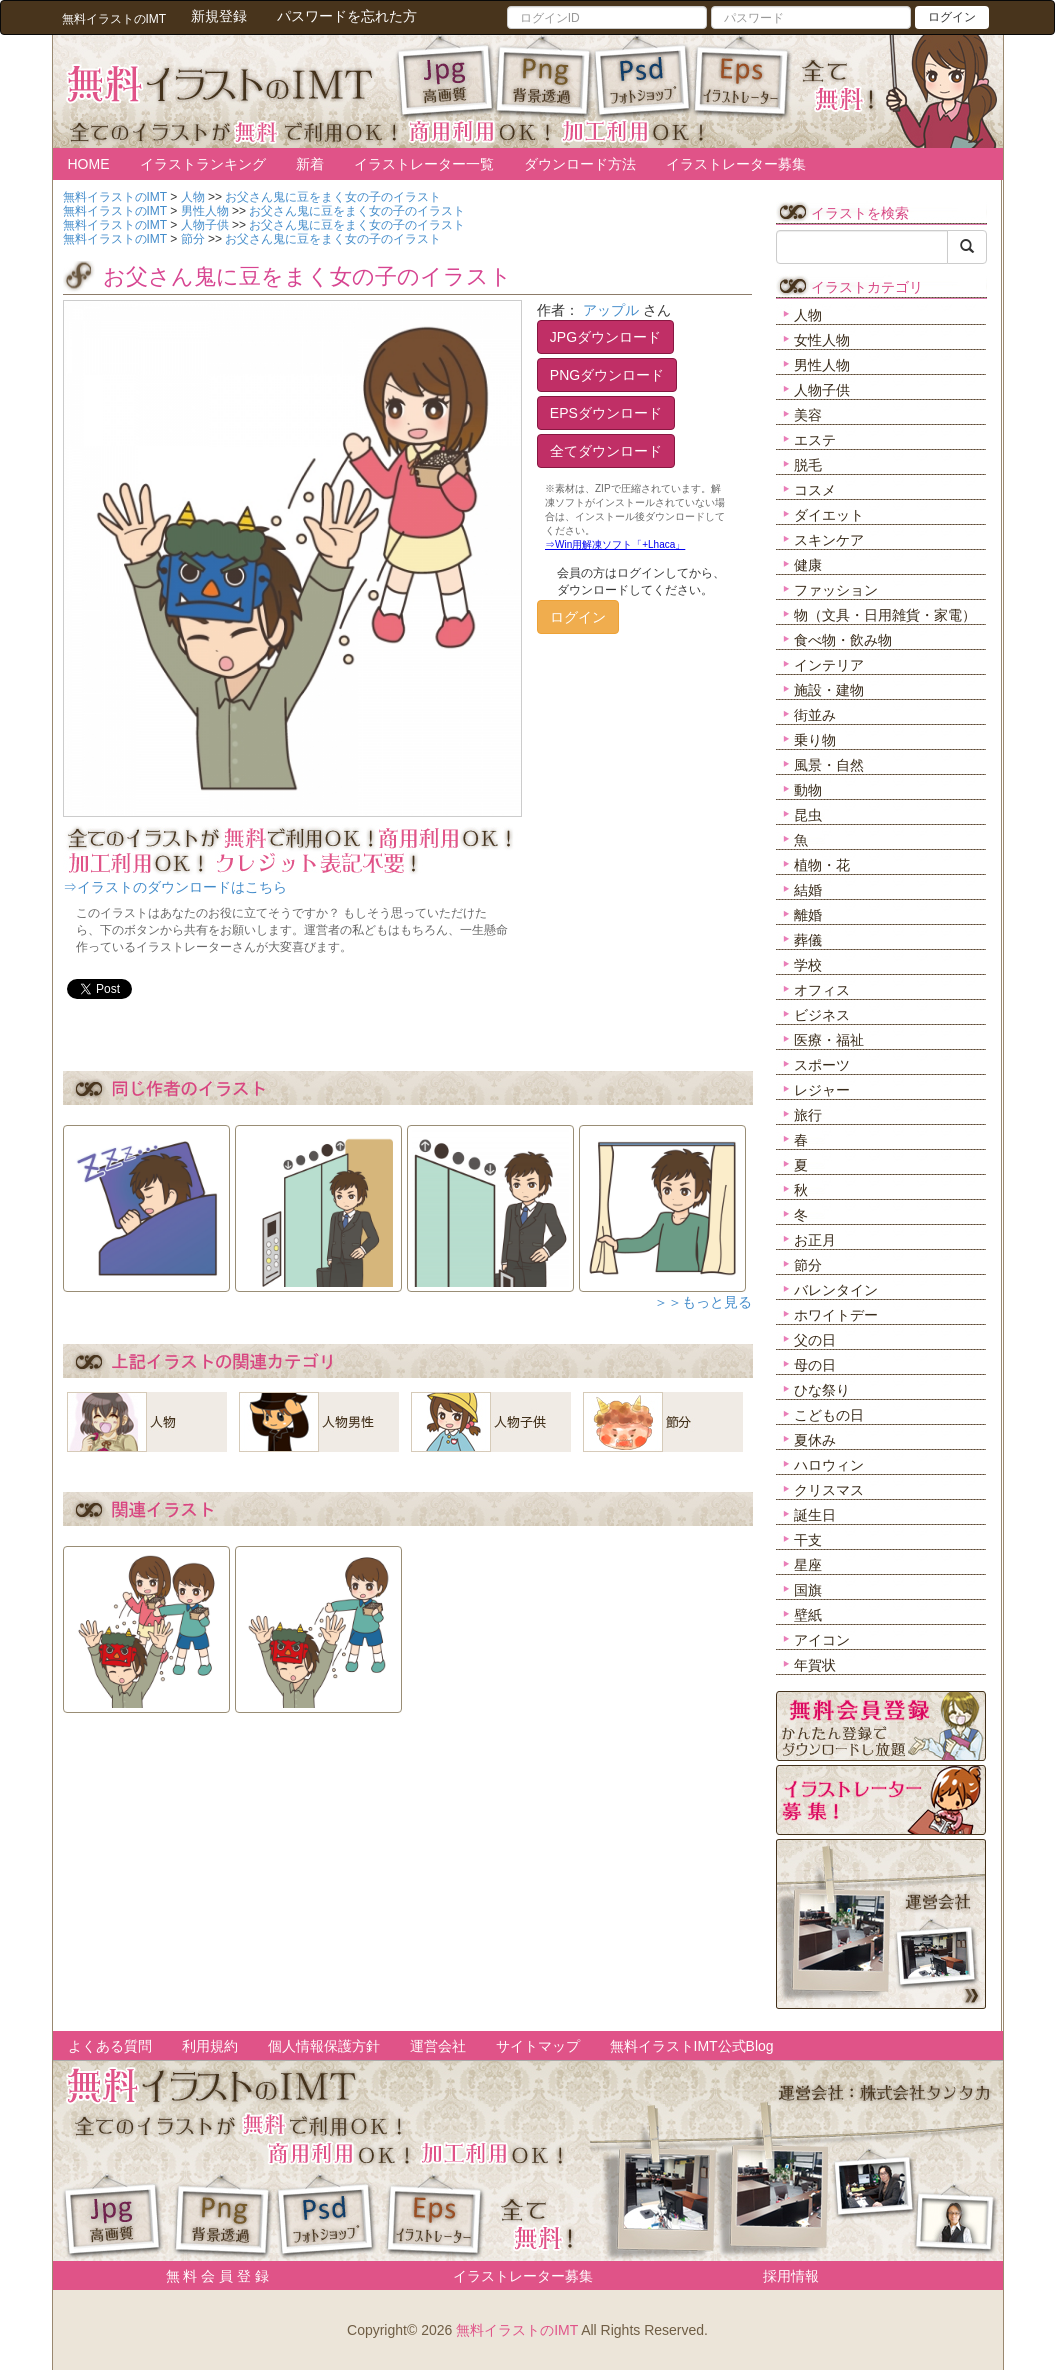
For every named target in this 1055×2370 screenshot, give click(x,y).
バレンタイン (836, 1290)
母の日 (815, 1365)
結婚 (808, 890)
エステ (815, 440)
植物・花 (822, 865)
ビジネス (822, 1015)
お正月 (815, 1240)
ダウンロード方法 (580, 164)
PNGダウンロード (607, 375)
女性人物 (822, 340)
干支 (808, 1540)
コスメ (815, 490)
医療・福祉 (829, 1040)
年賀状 (815, 1665)
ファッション (836, 590)
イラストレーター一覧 (424, 164)
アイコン (822, 1640)
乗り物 (815, 740)
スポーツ (822, 1065)
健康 (808, 565)
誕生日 (815, 1515)
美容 (808, 415)
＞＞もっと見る (703, 1302)
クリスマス (829, 1490)
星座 (808, 1565)
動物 (808, 790)
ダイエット (829, 515)
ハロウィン (829, 1465)
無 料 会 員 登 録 (210, 2276)
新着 (310, 164)
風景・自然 (829, 765)
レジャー (822, 1090)
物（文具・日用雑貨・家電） (885, 615)
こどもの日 (829, 1415)
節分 (808, 1265)
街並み (815, 715)
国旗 (808, 1590)
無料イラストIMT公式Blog (692, 2046)
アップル (611, 310)
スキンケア (829, 540)
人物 (808, 315)
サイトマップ (538, 2046)
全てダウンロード (606, 451)
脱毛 (808, 465)
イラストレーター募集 (736, 164)
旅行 (808, 1115)
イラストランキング (203, 164)
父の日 (815, 1340)
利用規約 (210, 2046)
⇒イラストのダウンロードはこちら (175, 887)
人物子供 (822, 390)
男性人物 (822, 365)
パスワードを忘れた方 (347, 16)
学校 (808, 965)
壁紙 (808, 1615)
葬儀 (808, 940)
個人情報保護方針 (324, 2046)
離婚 (808, 915)
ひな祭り (822, 1390)
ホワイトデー (836, 1315)
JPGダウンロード (605, 337)
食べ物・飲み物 (843, 640)
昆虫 (808, 815)
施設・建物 (829, 690)
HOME (89, 164)
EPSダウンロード (606, 413)
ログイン (952, 17)
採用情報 (791, 2276)
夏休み (815, 1440)
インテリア (829, 665)
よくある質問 (110, 2046)
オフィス (822, 990)
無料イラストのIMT (517, 2330)
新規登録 (219, 16)
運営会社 (438, 2046)
